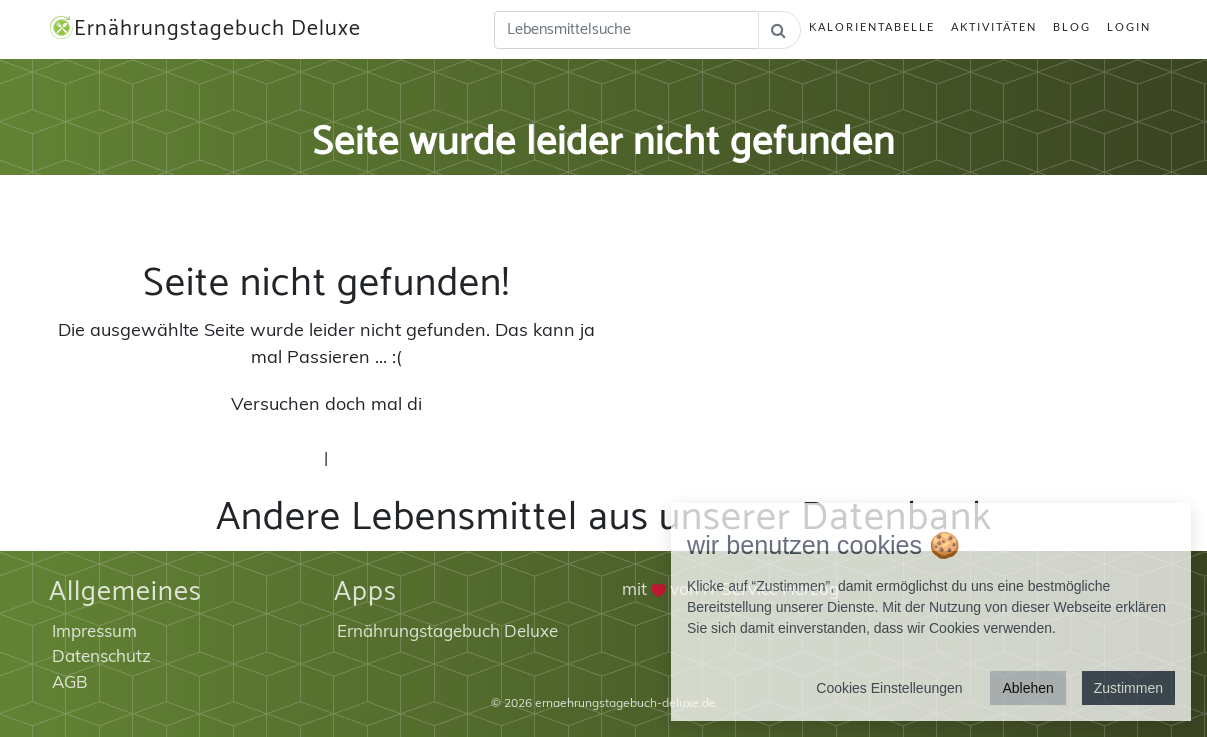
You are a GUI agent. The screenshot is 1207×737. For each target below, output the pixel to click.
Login (1129, 26)
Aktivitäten (994, 26)
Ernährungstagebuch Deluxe (205, 29)
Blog (1072, 26)
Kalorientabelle (872, 26)
